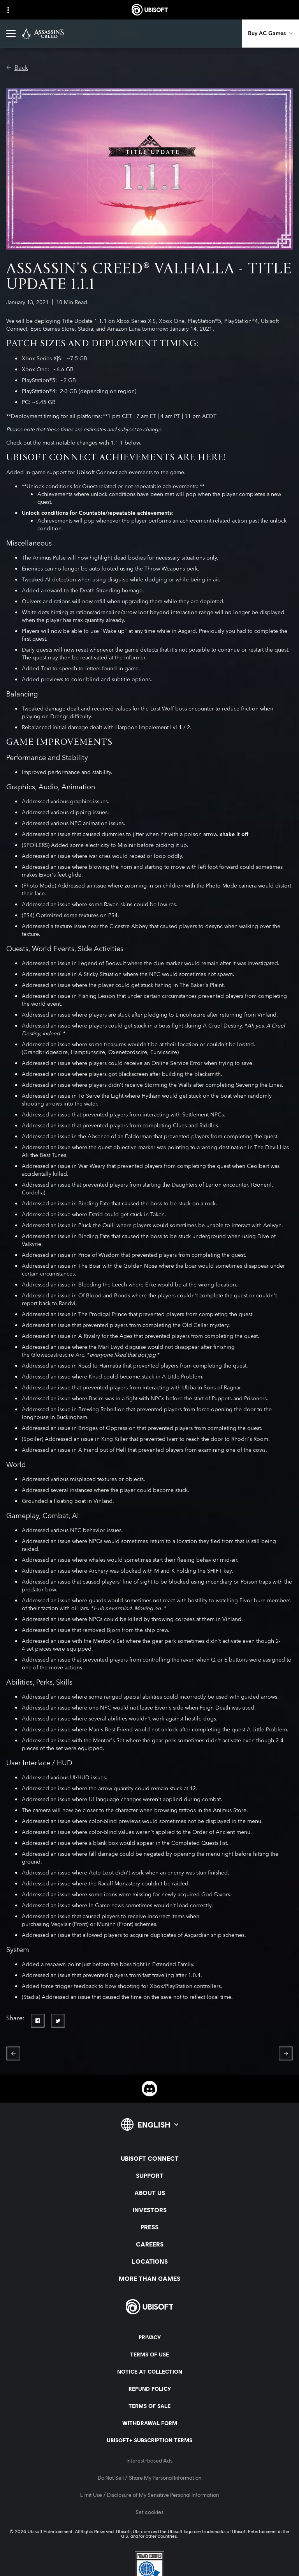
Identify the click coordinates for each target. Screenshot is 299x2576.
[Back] (17, 67)
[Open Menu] (11, 33)
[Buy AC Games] (270, 33)
